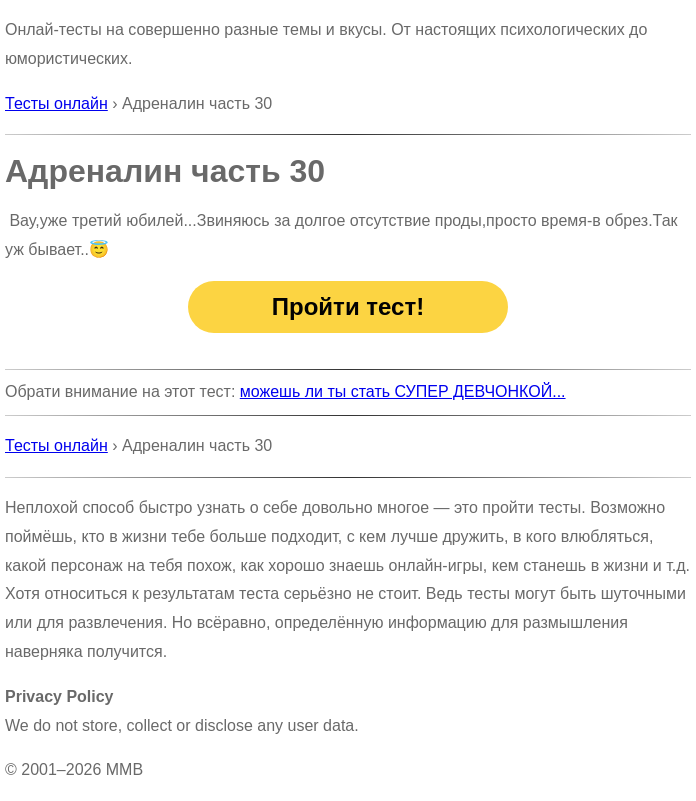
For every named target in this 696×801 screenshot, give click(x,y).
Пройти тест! (348, 306)
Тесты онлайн (56, 103)
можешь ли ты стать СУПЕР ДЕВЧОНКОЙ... (403, 391)
